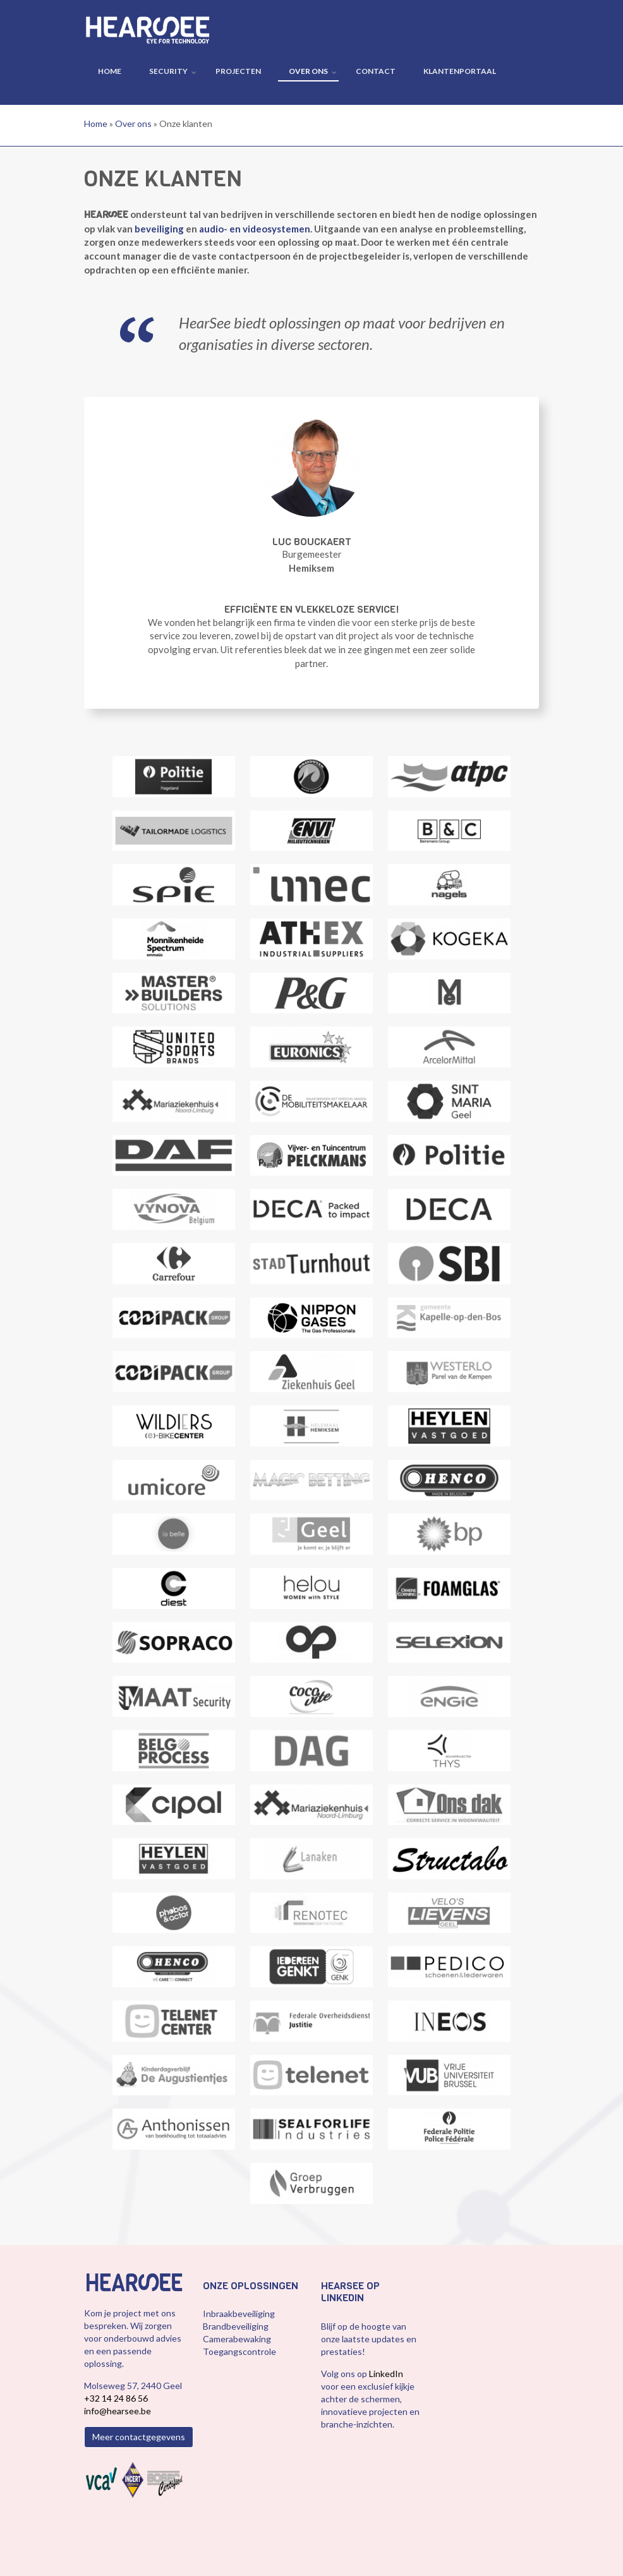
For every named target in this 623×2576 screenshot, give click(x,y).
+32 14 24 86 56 (116, 2398)
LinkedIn (386, 2373)
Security (168, 71)
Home (109, 71)
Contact (376, 71)
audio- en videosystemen (254, 228)
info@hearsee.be (117, 2410)
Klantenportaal (459, 71)
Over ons (308, 71)
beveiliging (159, 228)
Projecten (238, 71)
